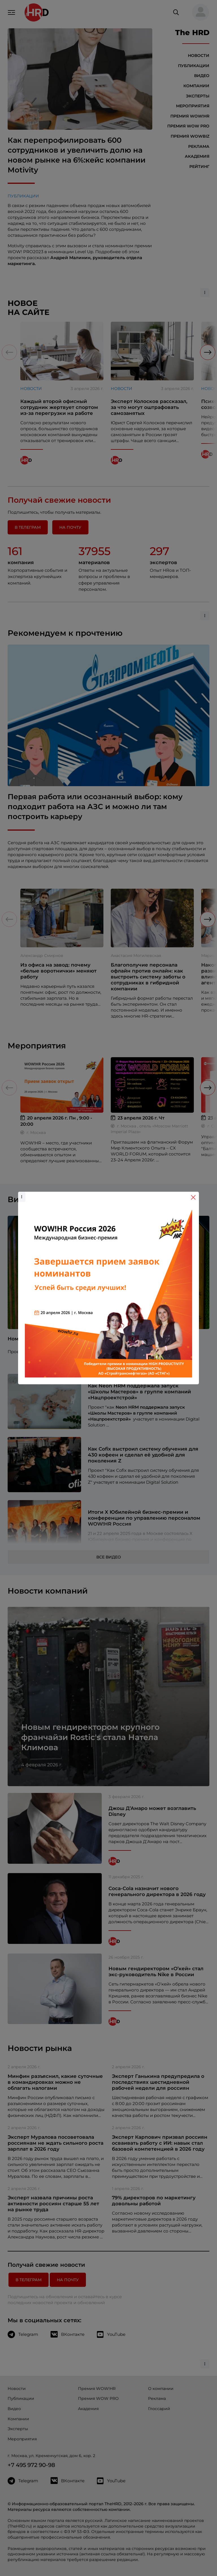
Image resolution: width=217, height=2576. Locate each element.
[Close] (193, 1197)
